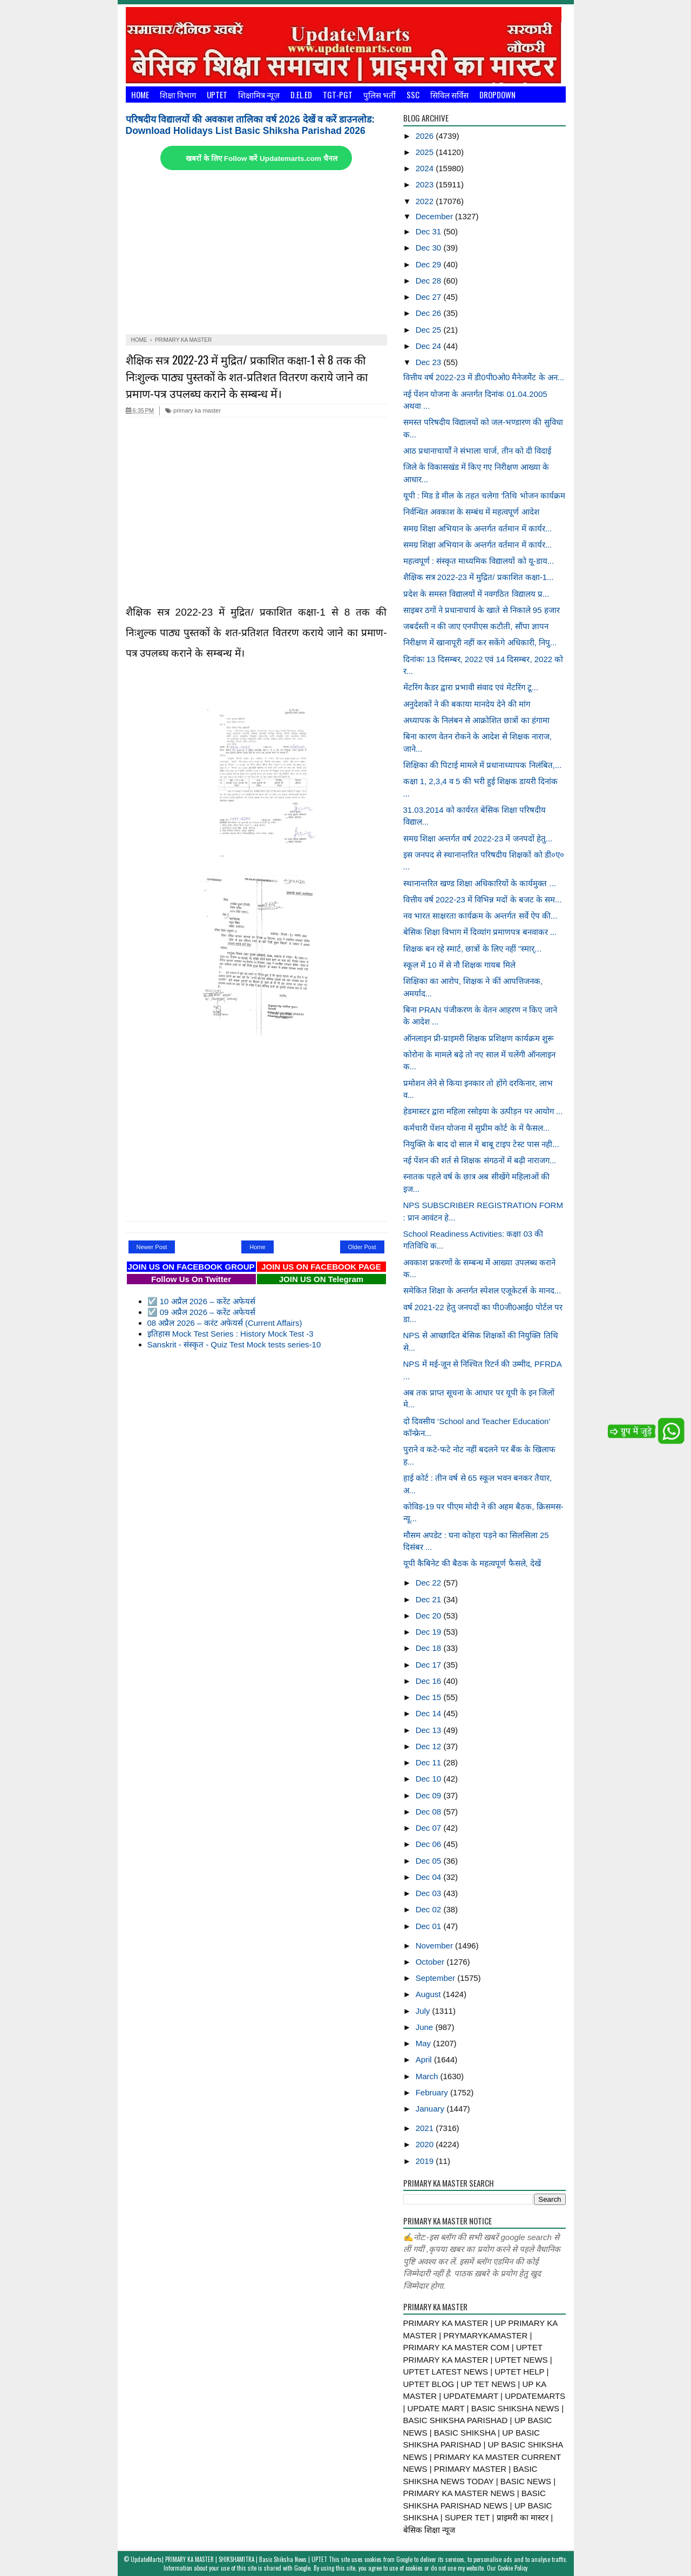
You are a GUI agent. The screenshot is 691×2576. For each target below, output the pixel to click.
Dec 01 (430, 1926)
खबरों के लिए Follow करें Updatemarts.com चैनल (261, 158)
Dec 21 (430, 1599)
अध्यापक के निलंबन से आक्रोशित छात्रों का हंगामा (476, 720)
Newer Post (152, 1247)
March (428, 2076)
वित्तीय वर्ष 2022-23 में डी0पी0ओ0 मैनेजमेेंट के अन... (484, 377)
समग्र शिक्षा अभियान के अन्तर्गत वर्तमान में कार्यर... (477, 528)
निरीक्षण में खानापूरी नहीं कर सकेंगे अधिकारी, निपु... (480, 642)
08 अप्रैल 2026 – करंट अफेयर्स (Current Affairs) (224, 1322)
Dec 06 (430, 1844)
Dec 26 (430, 313)
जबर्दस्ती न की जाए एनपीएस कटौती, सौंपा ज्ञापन (475, 626)
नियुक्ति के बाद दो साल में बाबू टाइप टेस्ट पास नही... (481, 1144)
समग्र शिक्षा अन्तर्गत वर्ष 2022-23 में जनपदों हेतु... (478, 838)
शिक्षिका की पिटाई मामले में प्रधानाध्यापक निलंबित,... (482, 765)
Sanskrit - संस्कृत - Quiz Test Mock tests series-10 (234, 1344)
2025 (426, 152)
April (425, 2059)
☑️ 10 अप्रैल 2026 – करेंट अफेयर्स (201, 1301)
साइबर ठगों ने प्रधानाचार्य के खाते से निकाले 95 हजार (481, 610)
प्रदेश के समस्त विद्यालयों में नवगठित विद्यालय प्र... (476, 593)
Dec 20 (430, 1615)
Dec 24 (430, 345)
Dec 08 (430, 1811)
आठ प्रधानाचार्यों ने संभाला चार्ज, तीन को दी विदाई (477, 450)
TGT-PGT (338, 94)
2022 (426, 201)
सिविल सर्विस (449, 94)
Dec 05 (430, 1860)
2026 (426, 135)
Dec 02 (430, 1909)
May (424, 2043)
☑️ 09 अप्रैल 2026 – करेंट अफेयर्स (201, 1312)
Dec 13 (430, 1730)
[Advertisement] (256, 253)
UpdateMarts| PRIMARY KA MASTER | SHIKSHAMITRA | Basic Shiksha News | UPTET (229, 2559)
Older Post (362, 1247)
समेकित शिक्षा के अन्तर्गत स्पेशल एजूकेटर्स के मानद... (482, 1290)
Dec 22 (430, 1582)
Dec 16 (430, 1680)
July (424, 2010)
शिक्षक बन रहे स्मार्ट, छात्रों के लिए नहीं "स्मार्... (472, 948)
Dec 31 (430, 231)
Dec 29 (430, 264)
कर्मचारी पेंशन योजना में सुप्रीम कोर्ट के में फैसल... (476, 1127)
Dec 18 (430, 1648)
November (435, 1945)
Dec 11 (430, 1762)
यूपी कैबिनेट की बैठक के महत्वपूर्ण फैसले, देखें (472, 1563)
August (429, 1994)
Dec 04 (430, 1877)
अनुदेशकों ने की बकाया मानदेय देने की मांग (466, 704)
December (435, 216)
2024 (426, 168)
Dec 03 (430, 1893)
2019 (426, 2161)
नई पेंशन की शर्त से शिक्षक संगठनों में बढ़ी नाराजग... (480, 1160)
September (437, 1977)
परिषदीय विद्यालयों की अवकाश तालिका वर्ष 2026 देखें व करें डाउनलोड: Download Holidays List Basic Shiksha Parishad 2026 (250, 125)
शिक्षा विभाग (178, 94)
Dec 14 (430, 1713)
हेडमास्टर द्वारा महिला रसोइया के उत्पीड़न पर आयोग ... (483, 1111)
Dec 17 (430, 1664)
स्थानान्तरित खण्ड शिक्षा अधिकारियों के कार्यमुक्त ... (480, 883)
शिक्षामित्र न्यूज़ (259, 94)
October (431, 1961)
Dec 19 (430, 1631)
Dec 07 (430, 1827)
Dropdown (497, 94)
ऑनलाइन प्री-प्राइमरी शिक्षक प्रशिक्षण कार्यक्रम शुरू (478, 1038)
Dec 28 (430, 280)
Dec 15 (430, 1697)
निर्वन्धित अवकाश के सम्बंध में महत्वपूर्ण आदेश (471, 511)
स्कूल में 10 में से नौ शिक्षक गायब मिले (459, 964)
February (433, 2092)
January (431, 2108)
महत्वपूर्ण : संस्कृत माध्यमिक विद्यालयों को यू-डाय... (478, 560)
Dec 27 (430, 296)
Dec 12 (430, 1746)
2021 (426, 2128)
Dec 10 (430, 1778)
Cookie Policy (512, 2568)
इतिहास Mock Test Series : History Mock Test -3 (230, 1333)
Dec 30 (430, 247)
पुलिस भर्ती (379, 94)
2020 (426, 2144)
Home (140, 94)
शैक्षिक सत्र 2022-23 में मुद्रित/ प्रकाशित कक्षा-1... (478, 577)
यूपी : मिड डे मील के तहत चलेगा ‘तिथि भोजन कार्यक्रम (484, 495)
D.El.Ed (301, 94)
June (426, 2027)
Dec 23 (430, 362)
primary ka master (193, 410)
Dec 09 (430, 1795)
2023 (426, 184)
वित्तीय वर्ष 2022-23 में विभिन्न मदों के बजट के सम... (482, 899)
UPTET (217, 94)
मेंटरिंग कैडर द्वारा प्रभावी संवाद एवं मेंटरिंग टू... (471, 687)
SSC (413, 94)
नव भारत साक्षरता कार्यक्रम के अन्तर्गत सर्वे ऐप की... (480, 915)
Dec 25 (430, 329)
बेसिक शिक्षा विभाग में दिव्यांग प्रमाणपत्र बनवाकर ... (480, 931)
